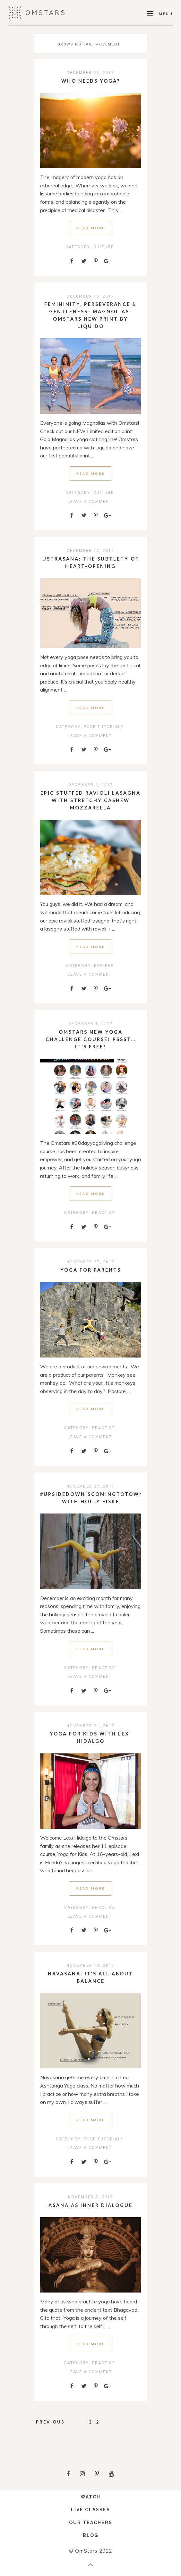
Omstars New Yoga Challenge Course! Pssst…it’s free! (91, 1039)
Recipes (104, 966)
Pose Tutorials (104, 727)
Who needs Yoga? (90, 81)
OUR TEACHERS (90, 2522)
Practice (103, 1212)
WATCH (90, 2496)
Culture (103, 247)
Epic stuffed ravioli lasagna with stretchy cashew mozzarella (90, 800)
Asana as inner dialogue (90, 2205)
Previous (50, 2421)
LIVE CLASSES (90, 2509)
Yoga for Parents (90, 1270)
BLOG (91, 2535)
